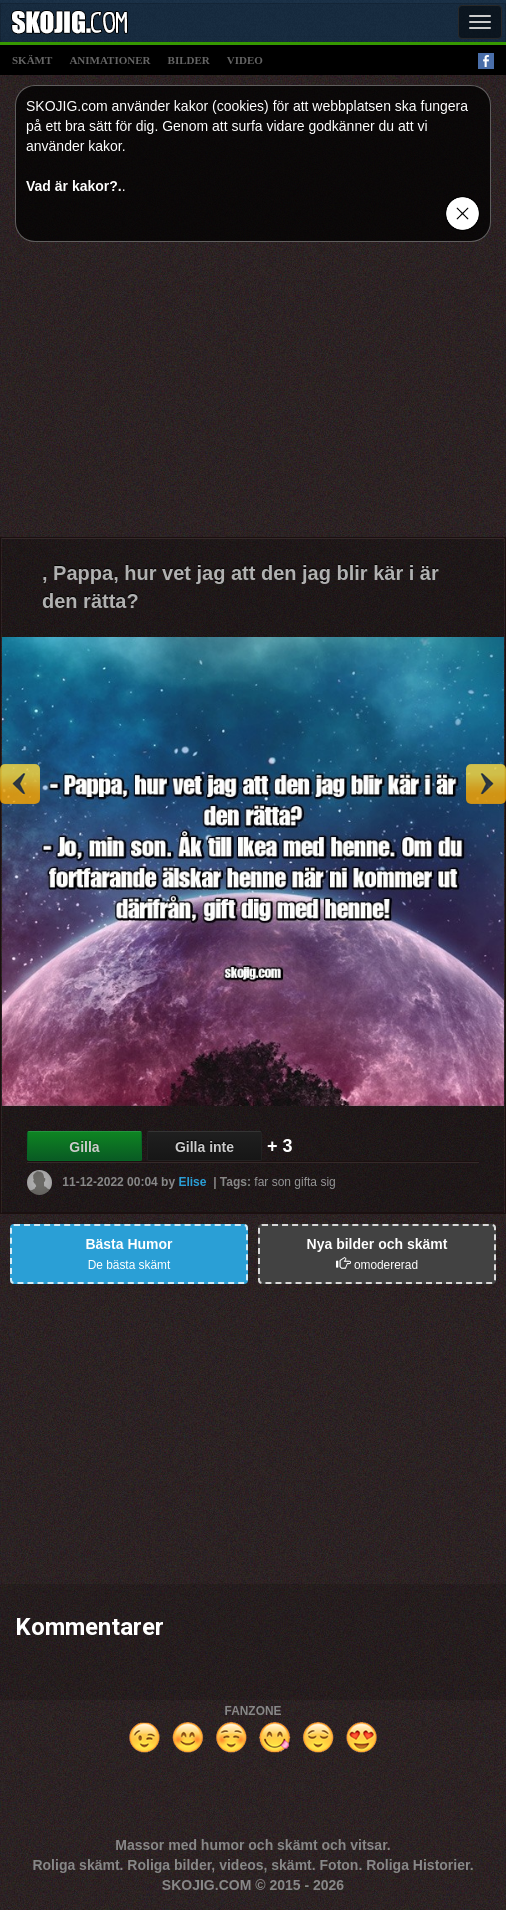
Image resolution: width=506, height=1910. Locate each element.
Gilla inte (204, 1147)
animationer (109, 60)
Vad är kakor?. (74, 186)
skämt (32, 60)
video (245, 60)
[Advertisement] (253, 397)
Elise (192, 1181)
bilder (189, 60)
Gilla (84, 1147)
